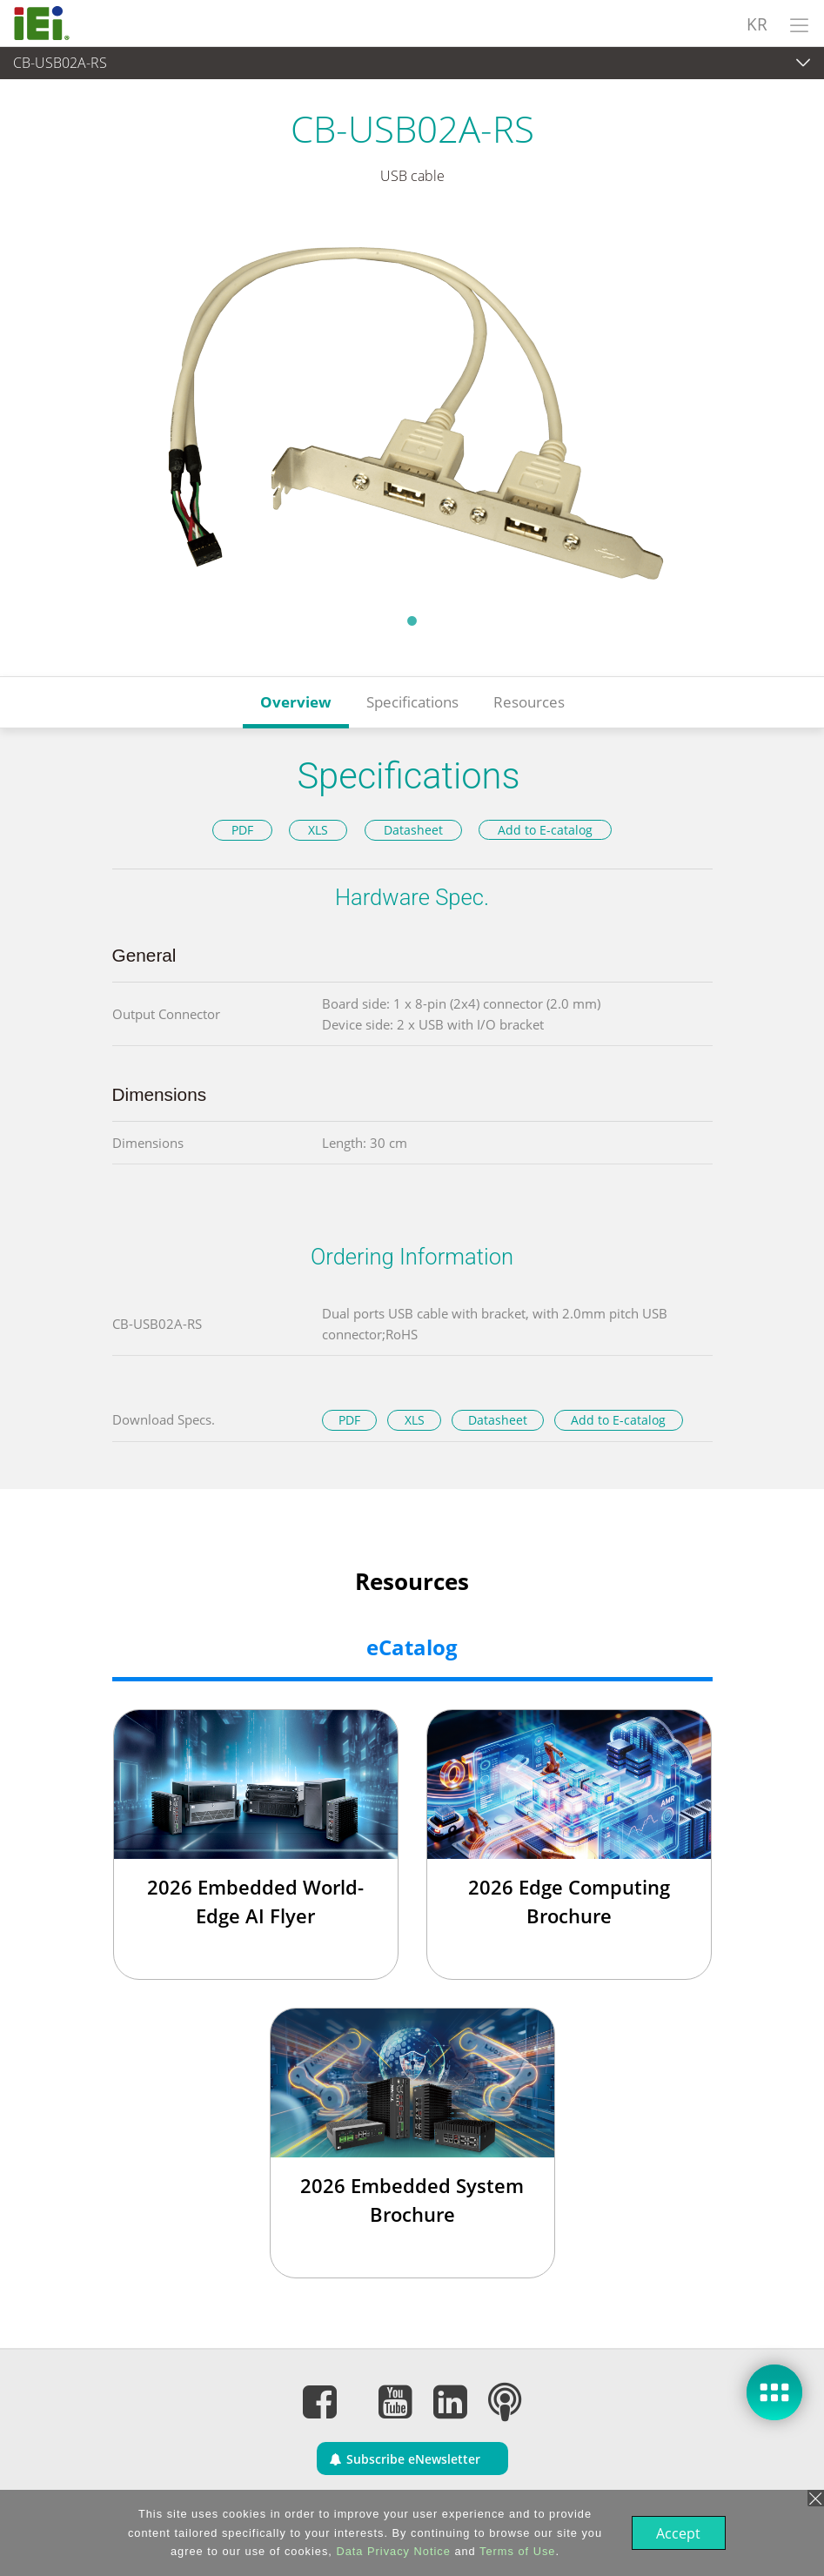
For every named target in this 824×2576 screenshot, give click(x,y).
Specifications (412, 702)
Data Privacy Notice (391, 2551)
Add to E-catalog (545, 830)
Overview (296, 702)
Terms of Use (515, 2551)
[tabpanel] (412, 410)
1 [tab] (412, 620)
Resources (529, 702)
